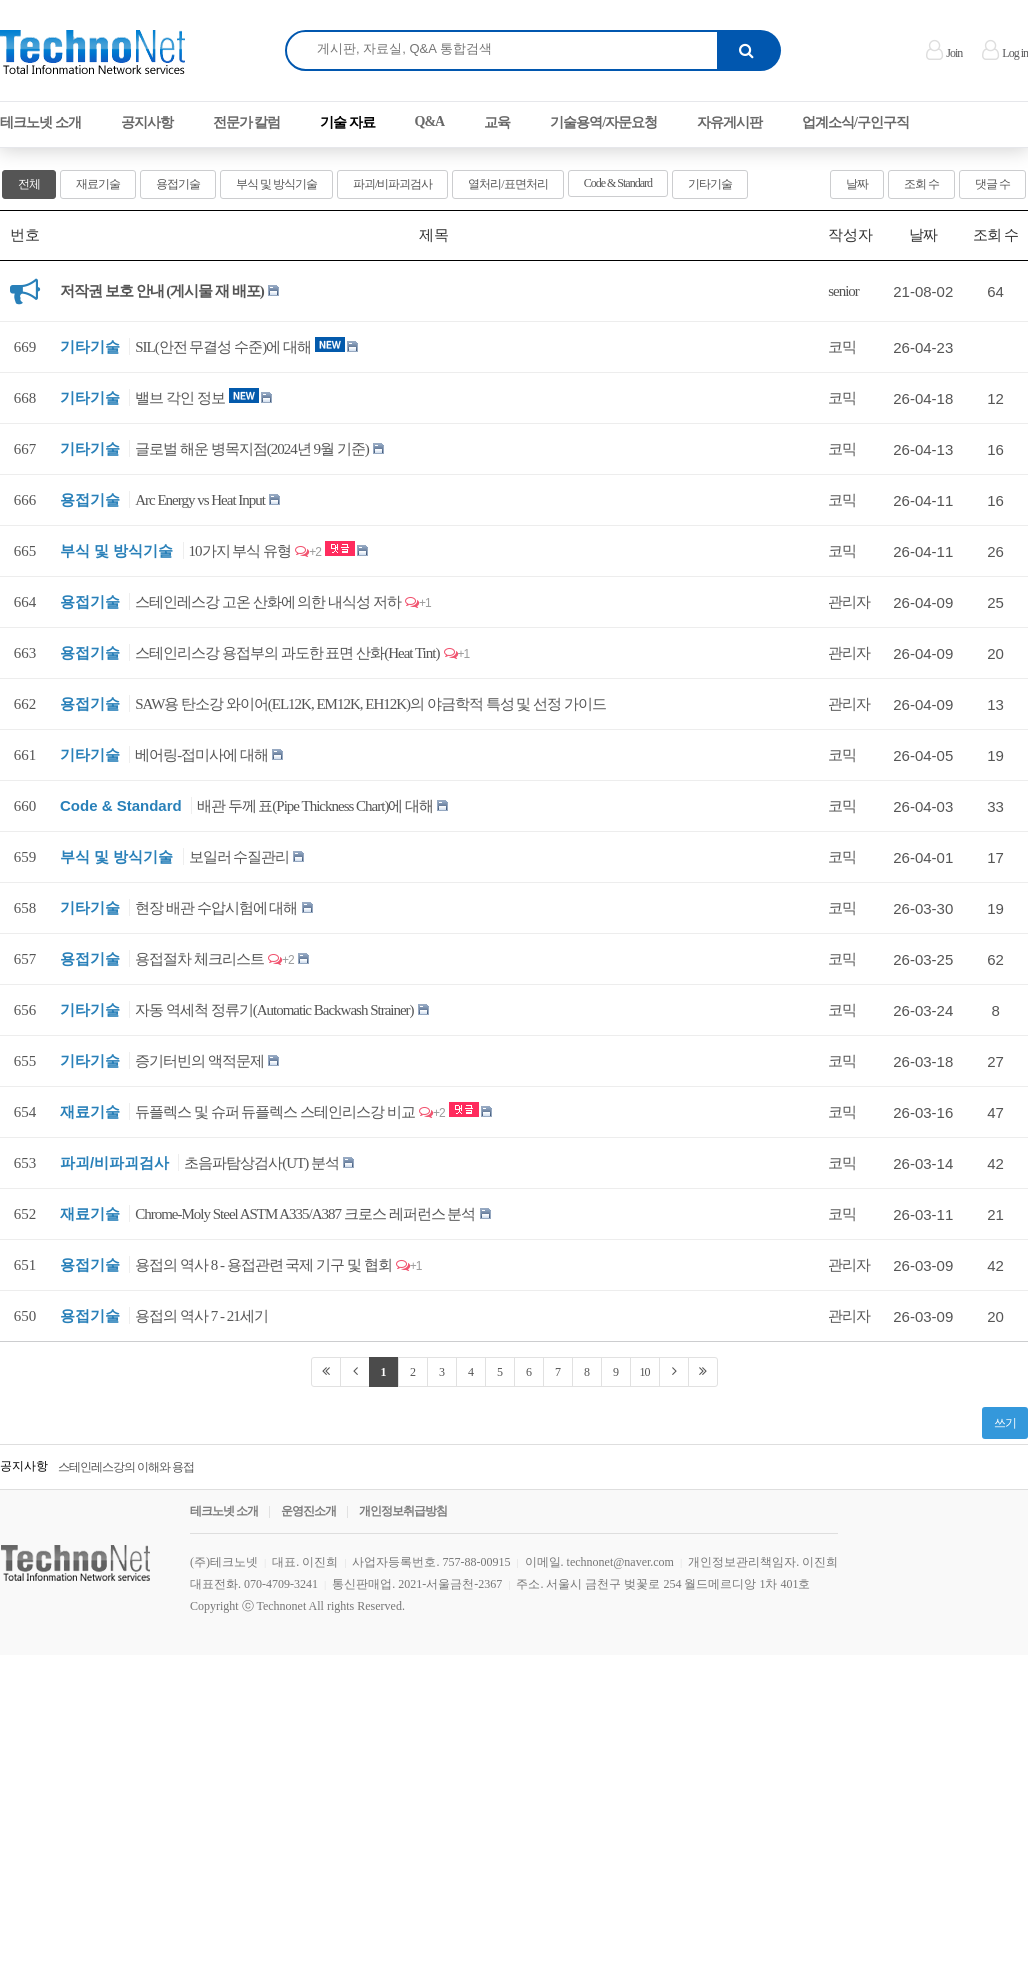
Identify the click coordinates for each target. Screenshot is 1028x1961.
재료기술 (98, 184)
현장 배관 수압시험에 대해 (216, 908)
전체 (29, 184)
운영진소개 (308, 1511)
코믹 (842, 347)
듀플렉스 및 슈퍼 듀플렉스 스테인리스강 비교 (275, 1112)
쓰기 (1005, 1423)
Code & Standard (618, 183)
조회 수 (921, 184)
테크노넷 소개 (224, 1511)
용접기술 (178, 184)
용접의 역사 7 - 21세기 (201, 1316)
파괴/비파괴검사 (392, 184)
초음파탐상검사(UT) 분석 (261, 1163)
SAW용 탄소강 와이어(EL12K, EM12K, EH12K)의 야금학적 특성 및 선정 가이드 (370, 704)
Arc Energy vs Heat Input (200, 500)
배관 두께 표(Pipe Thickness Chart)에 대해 (315, 806)
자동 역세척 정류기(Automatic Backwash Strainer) (274, 1010)
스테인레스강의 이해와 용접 (126, 1467)
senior (843, 291)
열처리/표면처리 (507, 184)
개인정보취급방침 (403, 1511)
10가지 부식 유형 (240, 551)
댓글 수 (992, 184)
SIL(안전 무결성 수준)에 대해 (223, 347)
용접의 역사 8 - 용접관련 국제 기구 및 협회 (263, 1265)
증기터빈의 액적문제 (199, 1061)
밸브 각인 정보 (180, 398)
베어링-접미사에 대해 (201, 755)
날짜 (857, 184)
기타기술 (710, 184)
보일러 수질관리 (239, 857)
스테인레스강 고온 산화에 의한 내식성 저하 (268, 602)
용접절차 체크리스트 (199, 959)
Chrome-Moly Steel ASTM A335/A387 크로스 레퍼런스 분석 (305, 1214)
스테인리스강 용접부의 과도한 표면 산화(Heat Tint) (287, 653)
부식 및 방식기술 (276, 184)
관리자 (849, 602)
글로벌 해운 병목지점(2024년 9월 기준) (252, 449)
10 (645, 1372)
